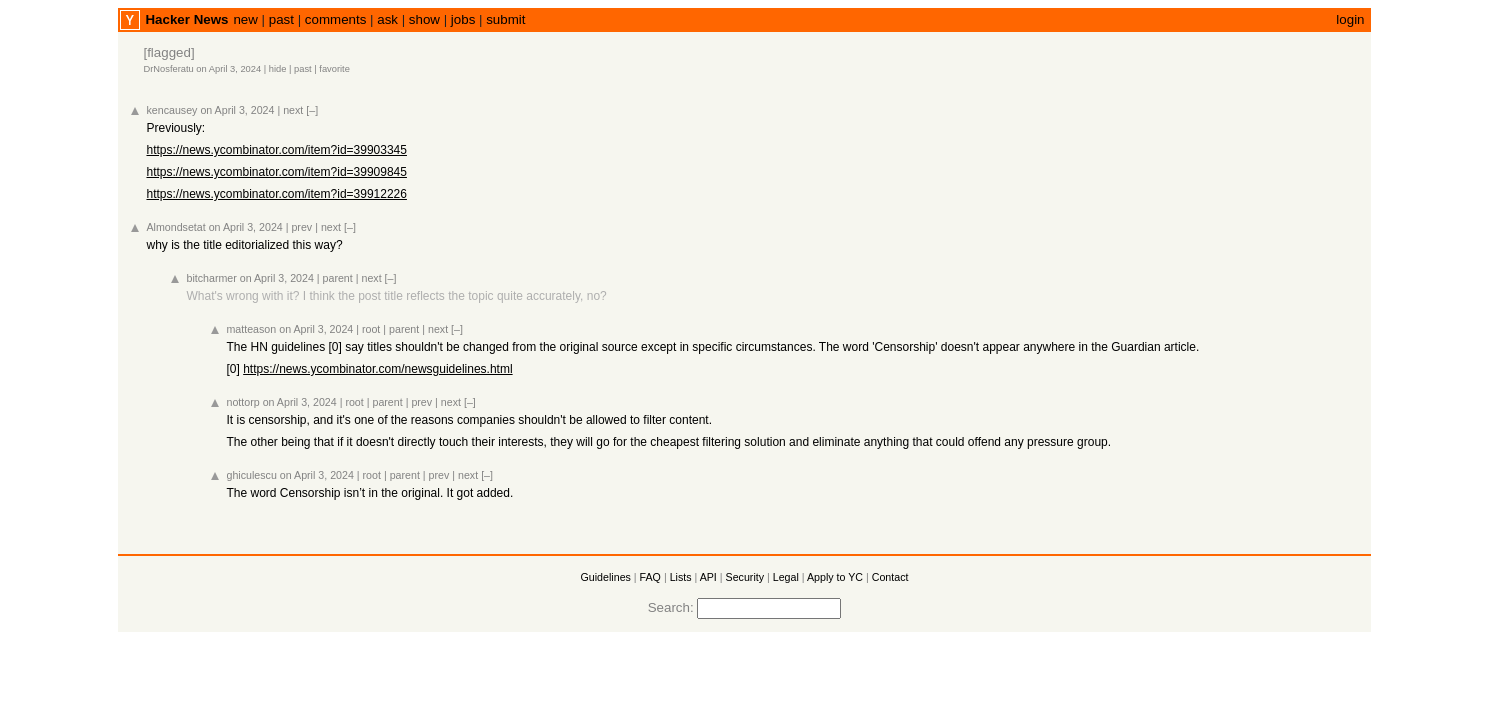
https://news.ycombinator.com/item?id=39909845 (276, 172)
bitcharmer (211, 278)
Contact (890, 577)
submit (505, 19)
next (293, 110)
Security (745, 577)
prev (301, 227)
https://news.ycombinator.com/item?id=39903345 (276, 150)
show (424, 19)
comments (335, 19)
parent (338, 278)
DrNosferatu (168, 69)
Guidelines (606, 577)
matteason (251, 329)
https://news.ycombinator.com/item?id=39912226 (276, 194)
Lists (681, 577)
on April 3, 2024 (228, 69)
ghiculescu (251, 475)
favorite (334, 69)
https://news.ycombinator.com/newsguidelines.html (377, 369)
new (245, 19)
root (371, 329)
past (281, 19)
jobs (463, 19)
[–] (312, 110)
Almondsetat (175, 227)
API (708, 577)
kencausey (171, 110)
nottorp (242, 402)
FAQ (650, 577)
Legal (786, 577)
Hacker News (186, 19)
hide (278, 69)
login (1350, 19)
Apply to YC (835, 577)
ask (387, 19)
